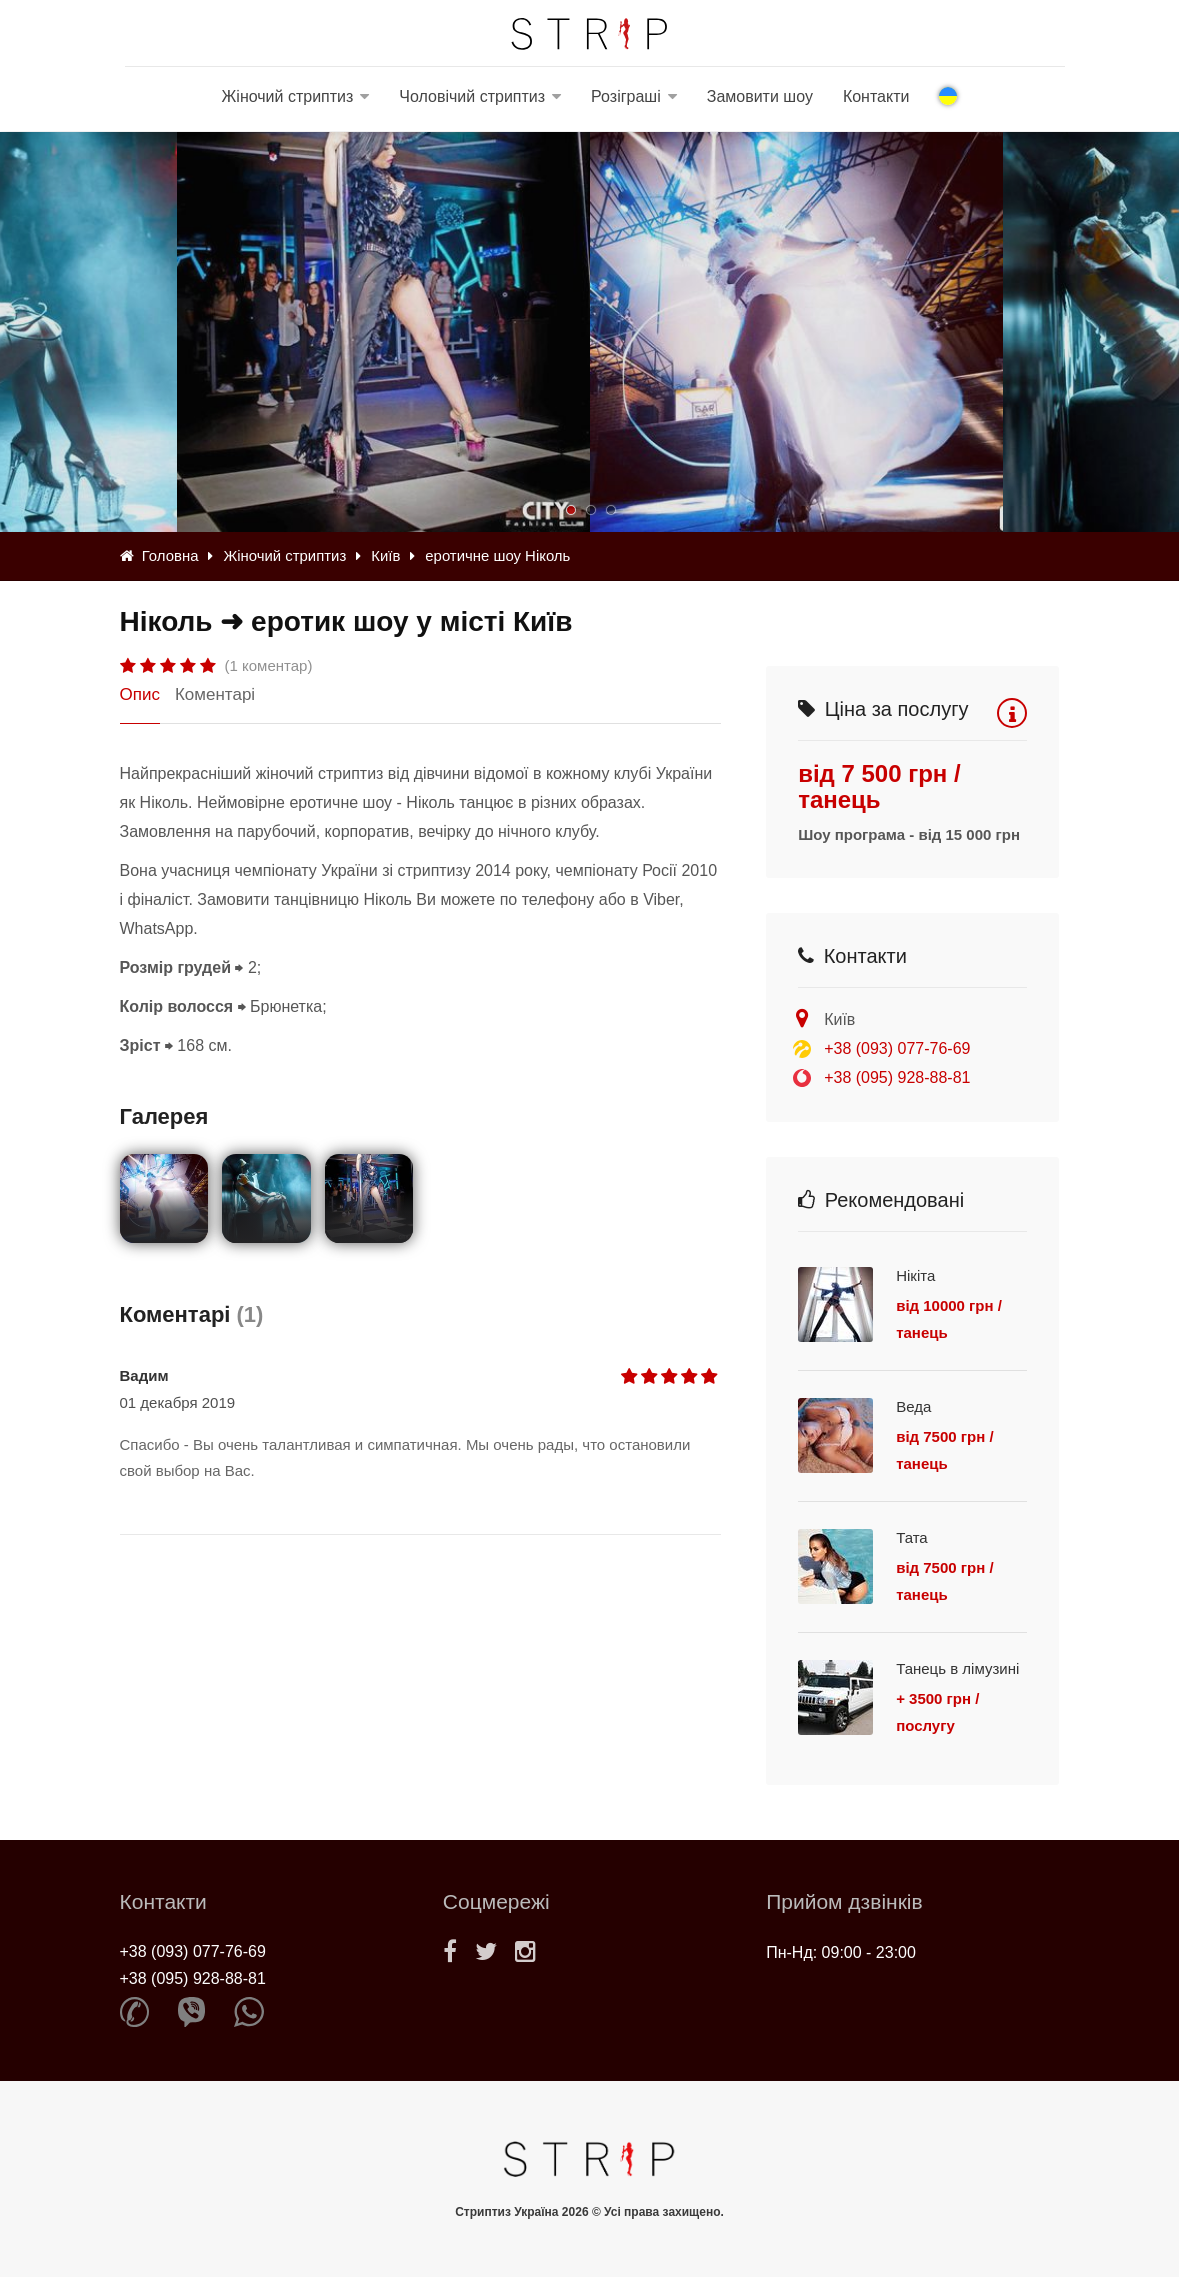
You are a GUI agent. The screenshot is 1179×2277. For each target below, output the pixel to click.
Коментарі (215, 694)
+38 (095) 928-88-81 (897, 1077)
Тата (912, 1537)
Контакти (876, 96)
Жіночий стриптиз (288, 96)
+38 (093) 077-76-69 (897, 1048)
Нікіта (915, 1275)
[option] (796, 332)
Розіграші (626, 96)
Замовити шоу (760, 96)
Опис (140, 694)
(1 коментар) (269, 665)
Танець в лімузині (957, 1668)
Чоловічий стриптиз (472, 96)
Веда (913, 1406)
